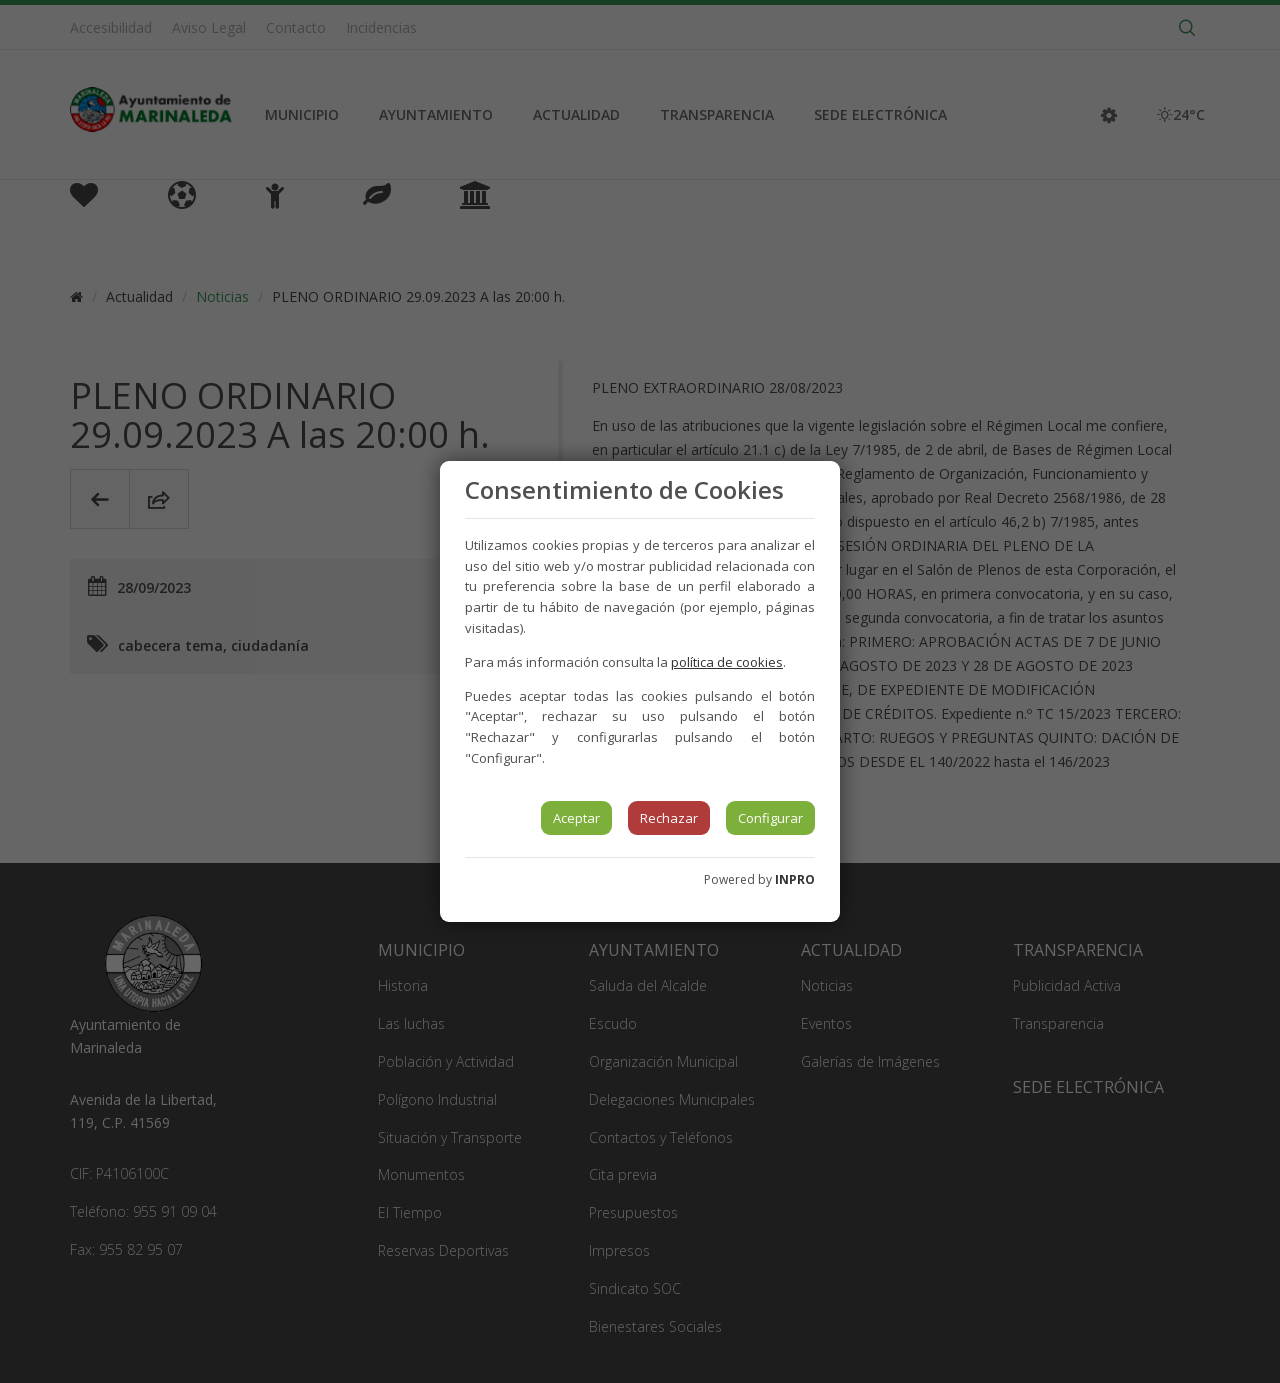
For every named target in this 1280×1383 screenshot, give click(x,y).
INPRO (795, 879)
